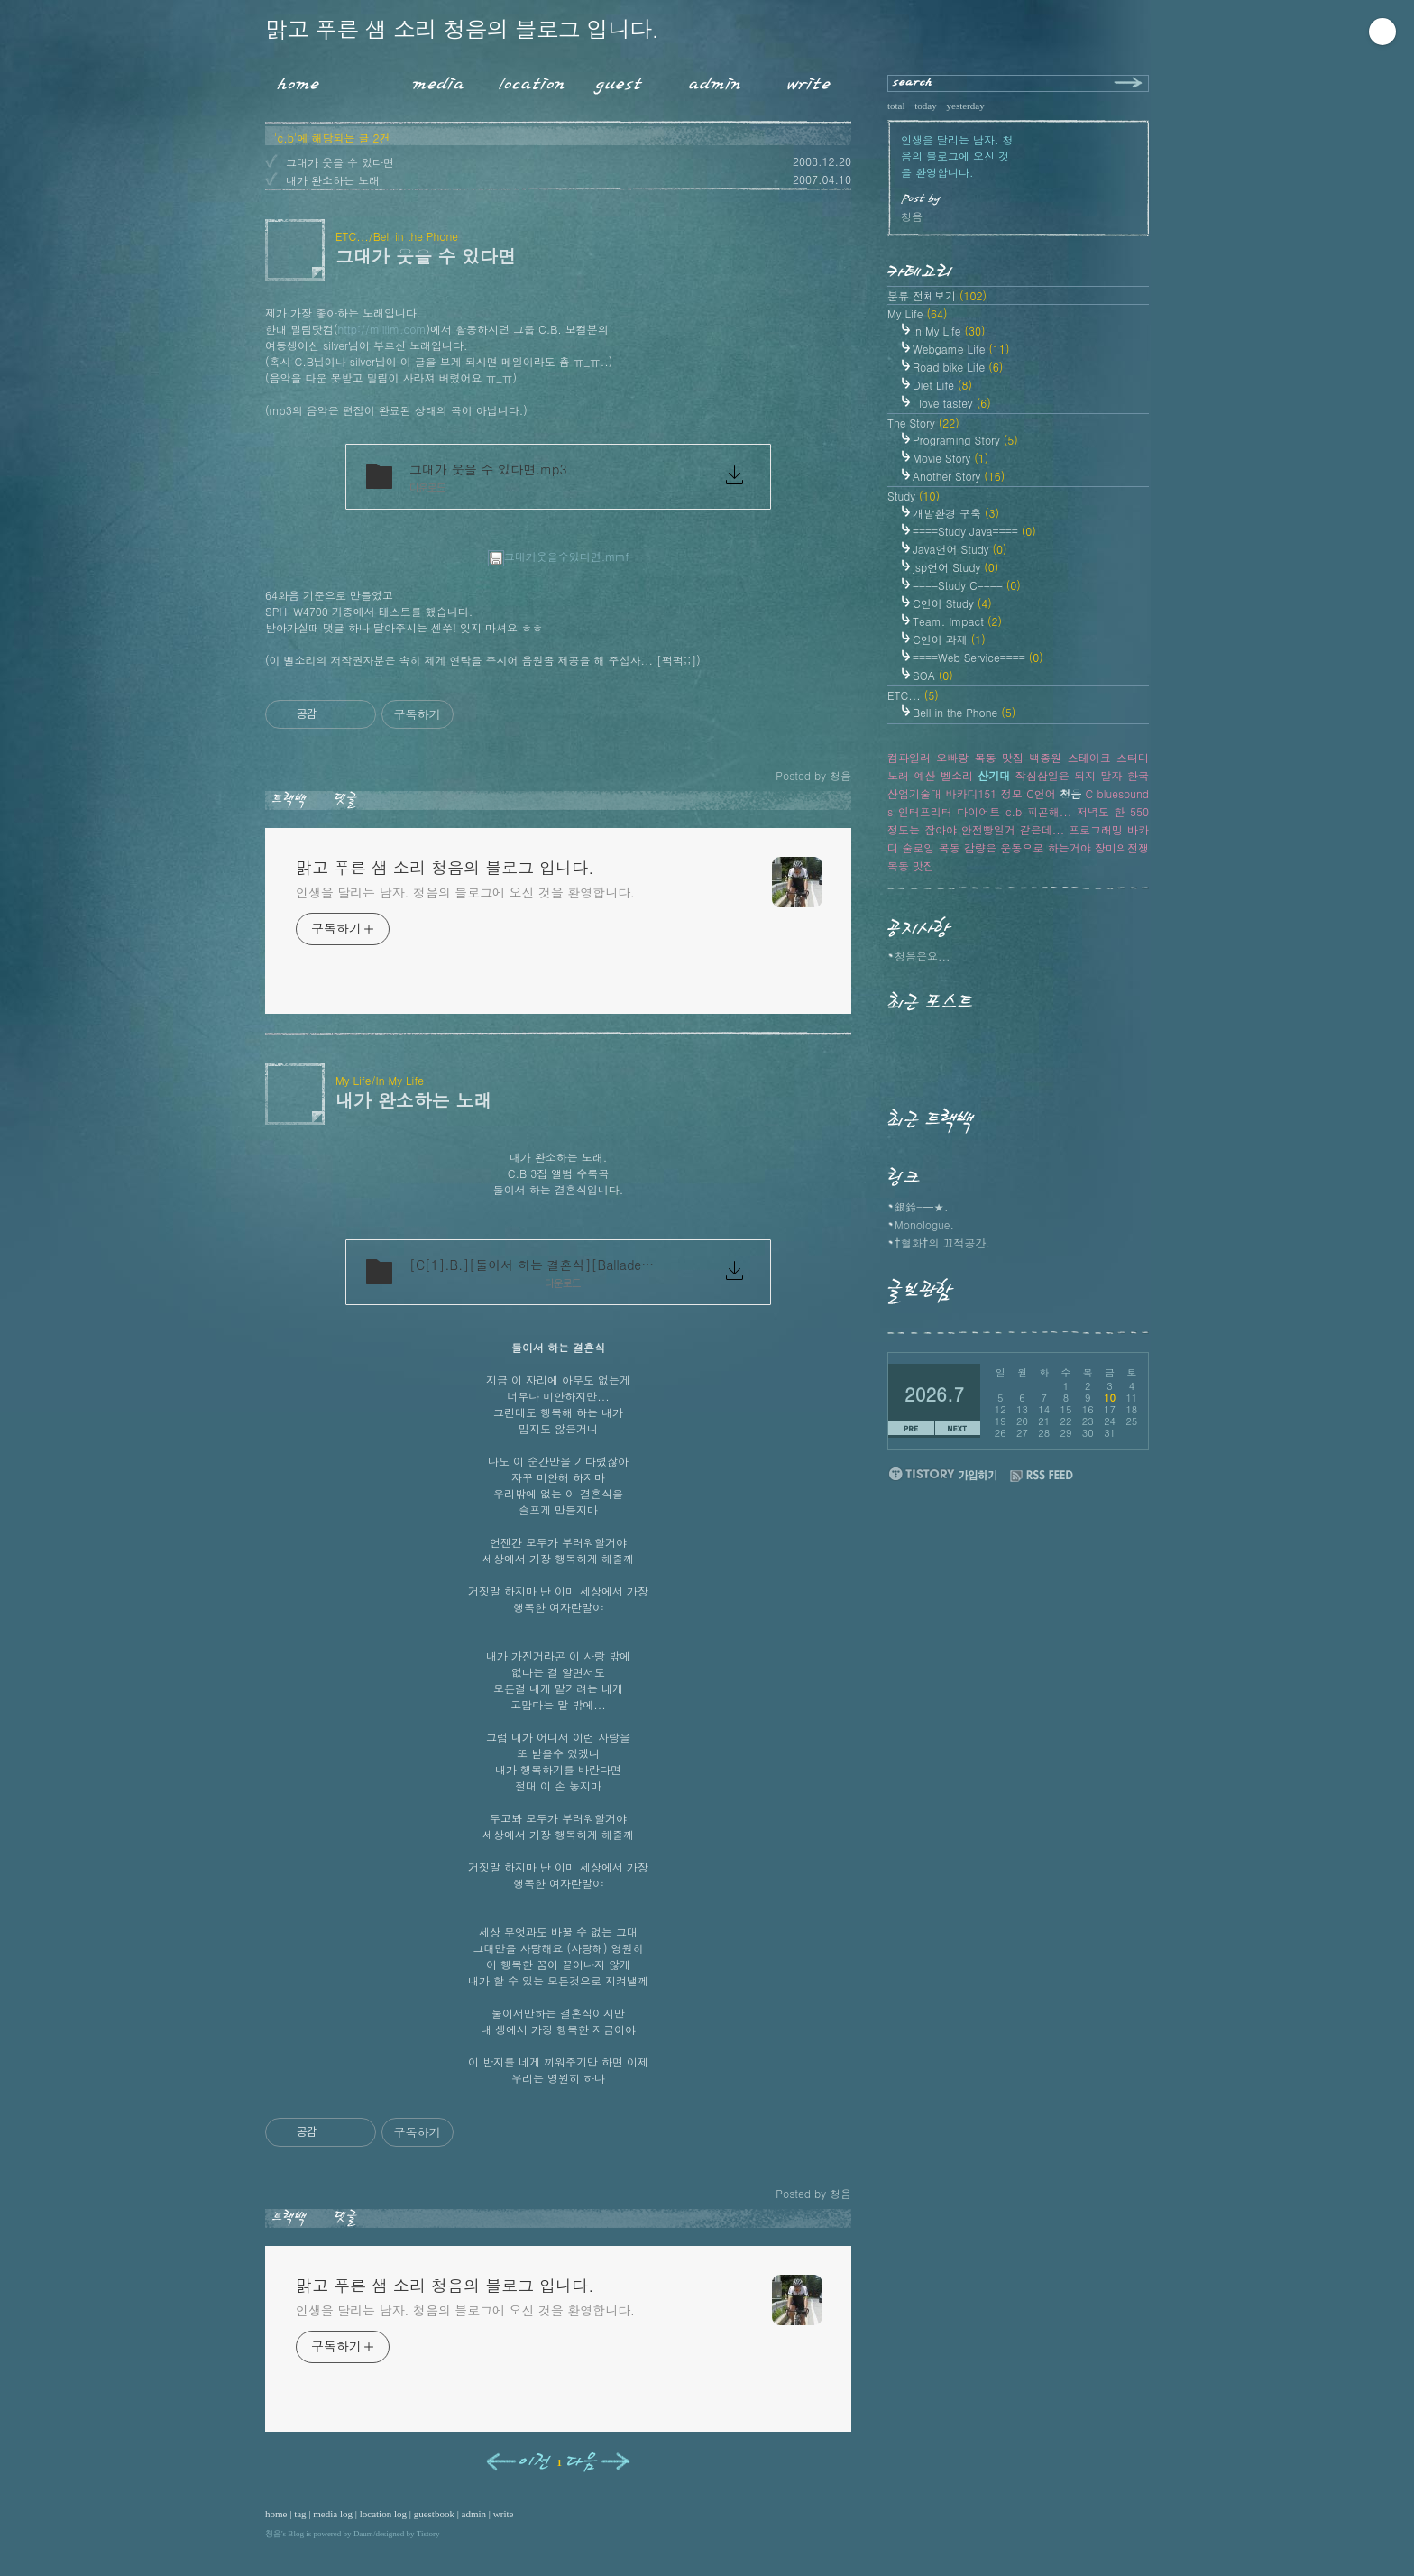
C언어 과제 (949, 639)
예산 (924, 775)
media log (333, 2513)
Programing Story (965, 439)
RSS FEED (1041, 1476)
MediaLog (432, 80)
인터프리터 (925, 811)
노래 (898, 775)
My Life (917, 313)
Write (809, 80)
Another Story (959, 475)
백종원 (1045, 757)
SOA (933, 675)
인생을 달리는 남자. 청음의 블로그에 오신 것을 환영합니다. (465, 892)
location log (383, 2513)
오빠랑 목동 (966, 757)
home (276, 2513)
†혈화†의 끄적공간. (942, 1242)
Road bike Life (958, 366)
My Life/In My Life (379, 1080)
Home (292, 80)
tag (300, 2513)
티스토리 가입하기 (942, 1473)
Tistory (428, 2533)
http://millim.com (382, 328)
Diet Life (942, 384)
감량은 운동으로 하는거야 (1027, 847)
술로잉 (918, 847)
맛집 (1013, 757)
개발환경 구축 (956, 512)
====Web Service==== (978, 657)
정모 (1012, 793)
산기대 (994, 775)
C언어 (1041, 793)
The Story (923, 422)
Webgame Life (961, 348)
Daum (363, 2533)
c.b (1013, 811)
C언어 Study (952, 603)
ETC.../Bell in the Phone (396, 236)
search (913, 83)
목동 (949, 847)
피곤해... (1049, 811)
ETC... (913, 695)
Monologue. (924, 1224)
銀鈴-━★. (922, 1206)
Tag (359, 80)
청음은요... (922, 955)
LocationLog (525, 80)
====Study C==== (967, 585)
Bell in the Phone (964, 712)
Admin (715, 80)
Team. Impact (957, 621)
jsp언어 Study (955, 567)
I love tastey (952, 402)
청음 (273, 2533)
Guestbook (613, 80)
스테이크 (1089, 757)
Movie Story (950, 457)
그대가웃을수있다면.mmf (558, 556)
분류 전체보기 (937, 295)
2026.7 (934, 1394)
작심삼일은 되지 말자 (1069, 775)
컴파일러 (909, 757)
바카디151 (970, 793)
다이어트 (978, 811)
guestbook (434, 2513)
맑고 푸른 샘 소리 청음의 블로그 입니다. (461, 28)
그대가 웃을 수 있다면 (340, 162)
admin (474, 2513)
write (503, 2513)
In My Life (949, 330)
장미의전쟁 (1122, 847)
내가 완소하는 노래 (333, 180)
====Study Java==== (974, 530)
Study (913, 495)
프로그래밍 (1096, 829)
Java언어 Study (960, 549)
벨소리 (957, 775)
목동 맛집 (910, 865)
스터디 (1132, 757)
